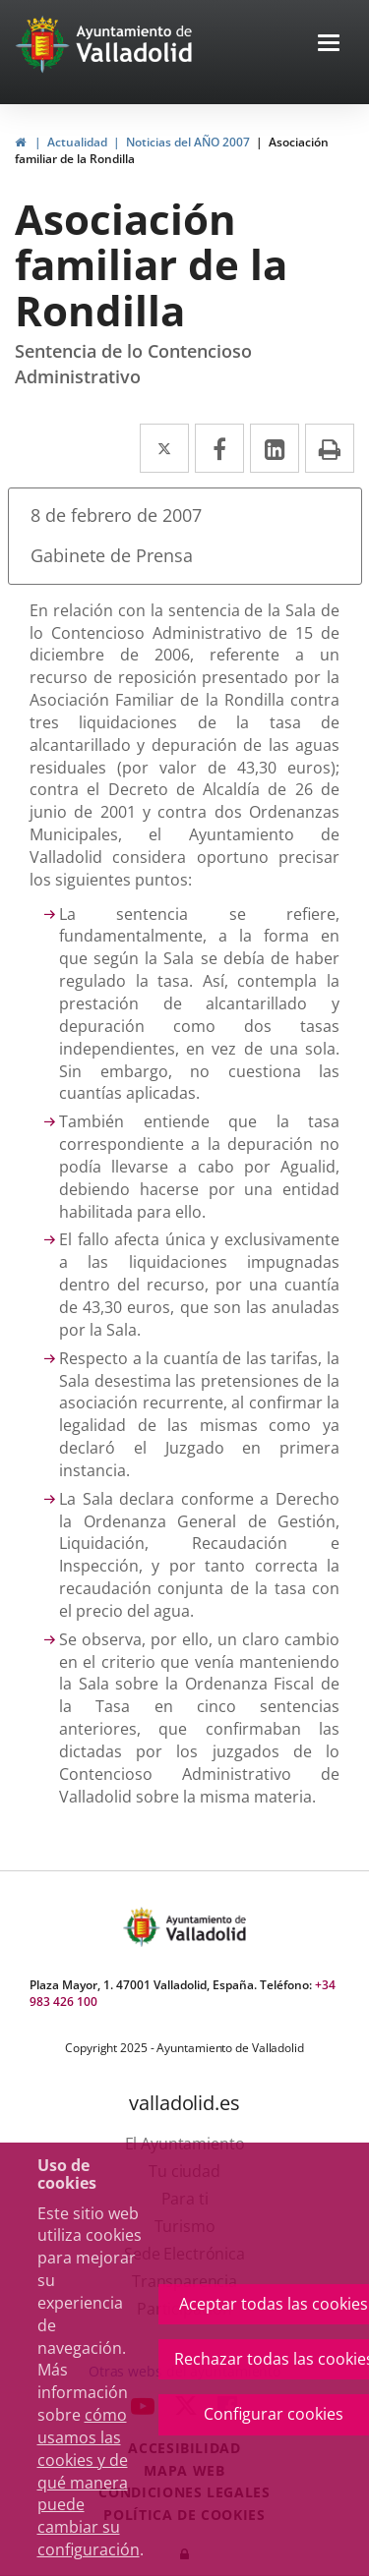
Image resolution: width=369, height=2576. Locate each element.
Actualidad (77, 142)
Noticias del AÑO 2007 (188, 142)
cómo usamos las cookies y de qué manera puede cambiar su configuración (88, 2482)
